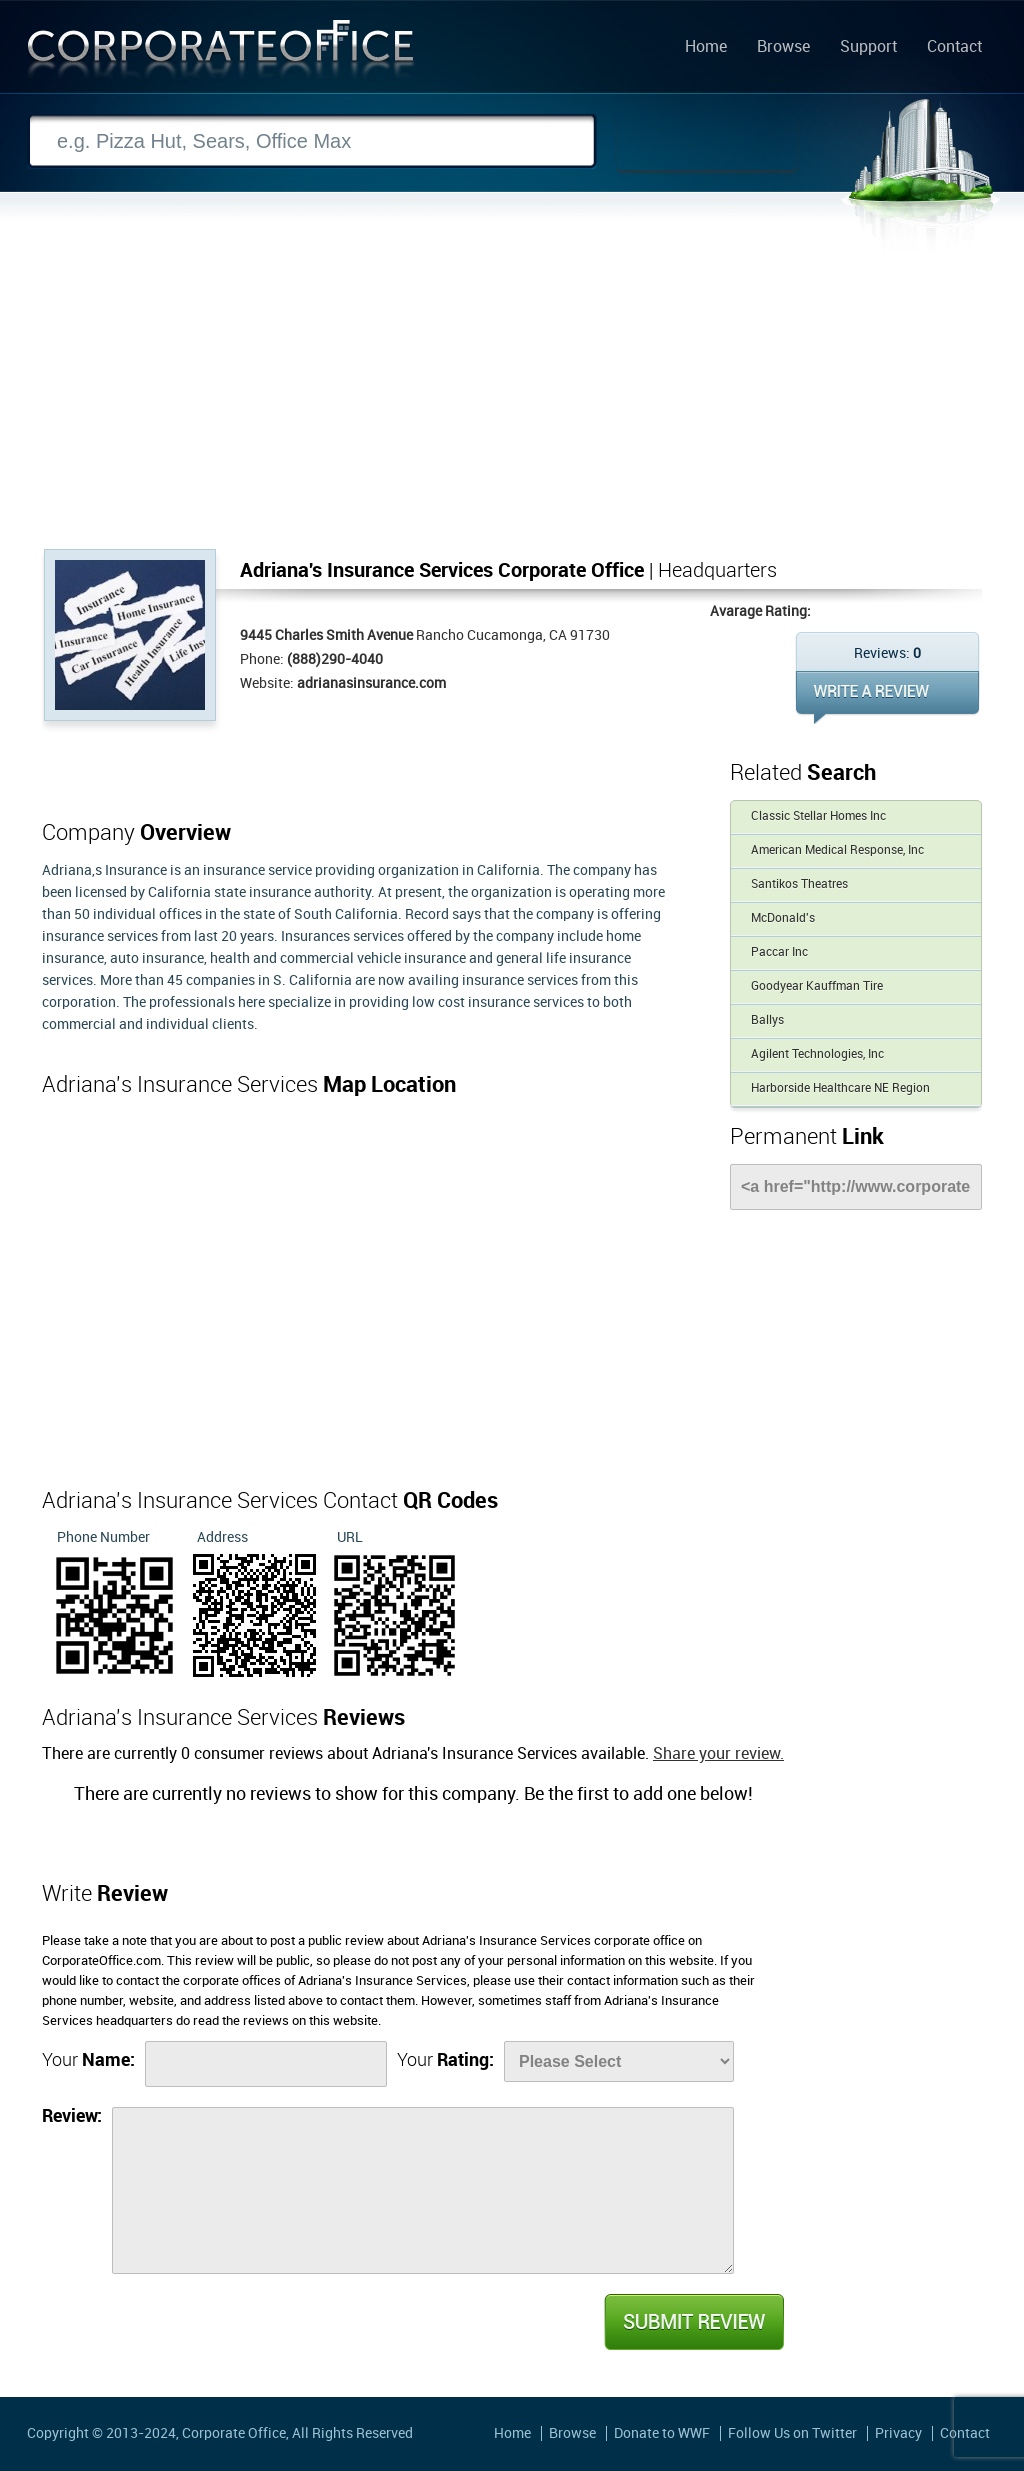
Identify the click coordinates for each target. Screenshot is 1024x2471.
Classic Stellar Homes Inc (818, 816)
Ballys (767, 1020)
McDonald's (783, 918)
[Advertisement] (512, 399)
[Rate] (619, 2061)
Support (868, 48)
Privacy (898, 2433)
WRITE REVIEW (887, 697)
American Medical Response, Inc (837, 850)
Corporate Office (221, 53)
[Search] (312, 141)
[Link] (856, 1187)
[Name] (266, 2064)
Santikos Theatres (799, 884)
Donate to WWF (662, 2433)
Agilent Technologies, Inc (817, 1054)
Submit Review (693, 2322)
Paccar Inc (779, 952)
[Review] (423, 2190)
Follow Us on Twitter (792, 2433)
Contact (954, 48)
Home (706, 48)
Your (88, 2060)
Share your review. (718, 1754)
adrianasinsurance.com (371, 683)
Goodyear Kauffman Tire (817, 986)
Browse (783, 48)
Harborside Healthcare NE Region (840, 1088)
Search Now (707, 142)
